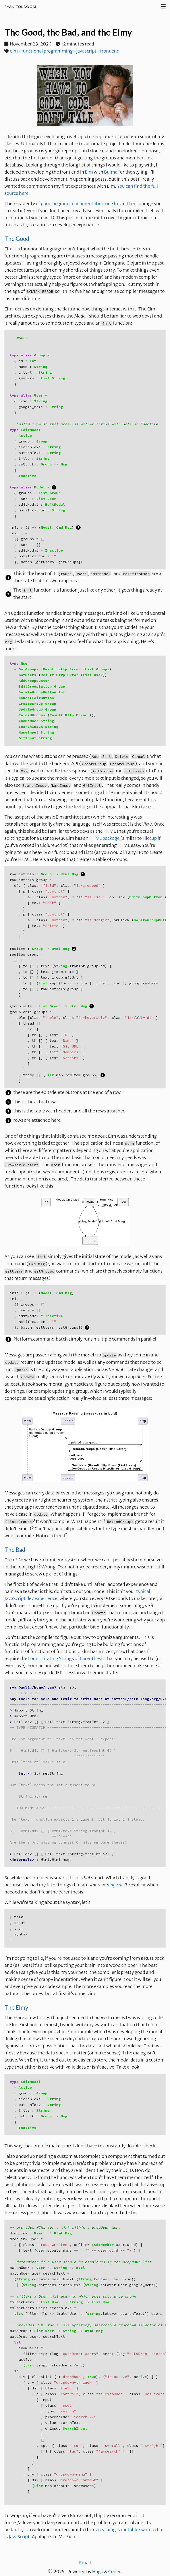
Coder (114, 2571)
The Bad (14, 1549)
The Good (16, 238)
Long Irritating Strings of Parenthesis (66, 1658)
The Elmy (16, 2007)
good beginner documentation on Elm (80, 203)
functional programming (47, 51)
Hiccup (150, 838)
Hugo (97, 2571)
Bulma (111, 172)
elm (14, 51)
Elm (89, 172)
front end (110, 51)
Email (85, 2562)
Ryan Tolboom (20, 6)
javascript (86, 51)
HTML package (104, 838)
